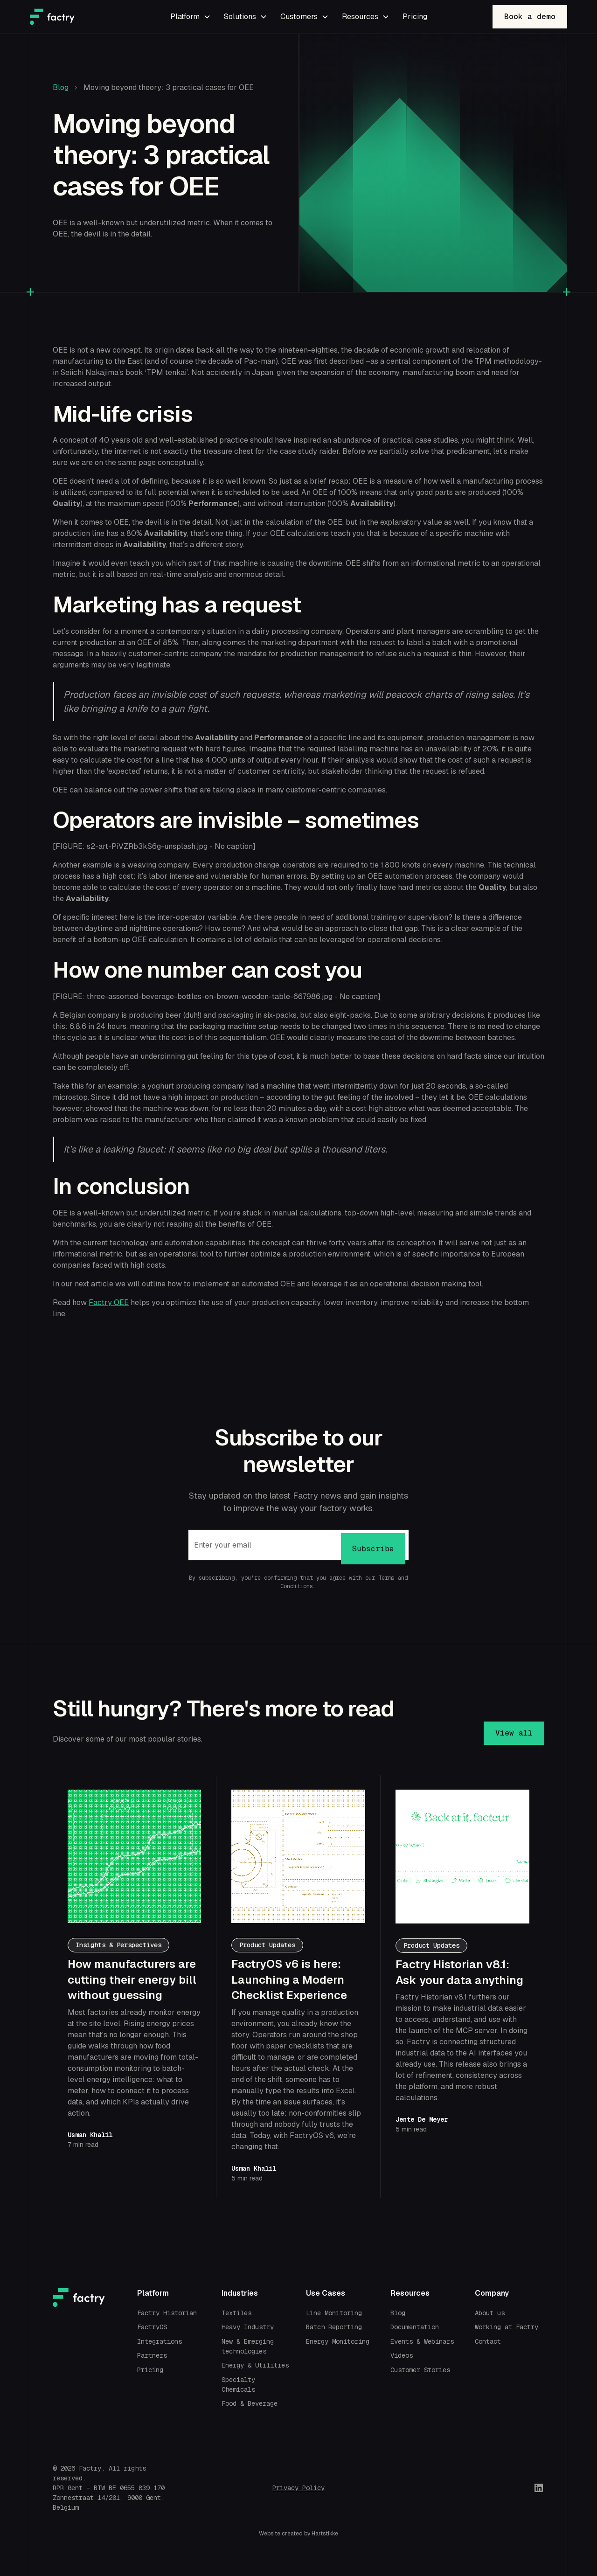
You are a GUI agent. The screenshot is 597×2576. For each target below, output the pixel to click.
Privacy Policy (298, 2488)
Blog (61, 87)
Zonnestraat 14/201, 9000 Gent (107, 2497)
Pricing (415, 16)
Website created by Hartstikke (298, 2533)
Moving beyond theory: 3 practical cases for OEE (168, 87)
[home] (86, 16)
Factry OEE (109, 1302)
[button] (189, 16)
